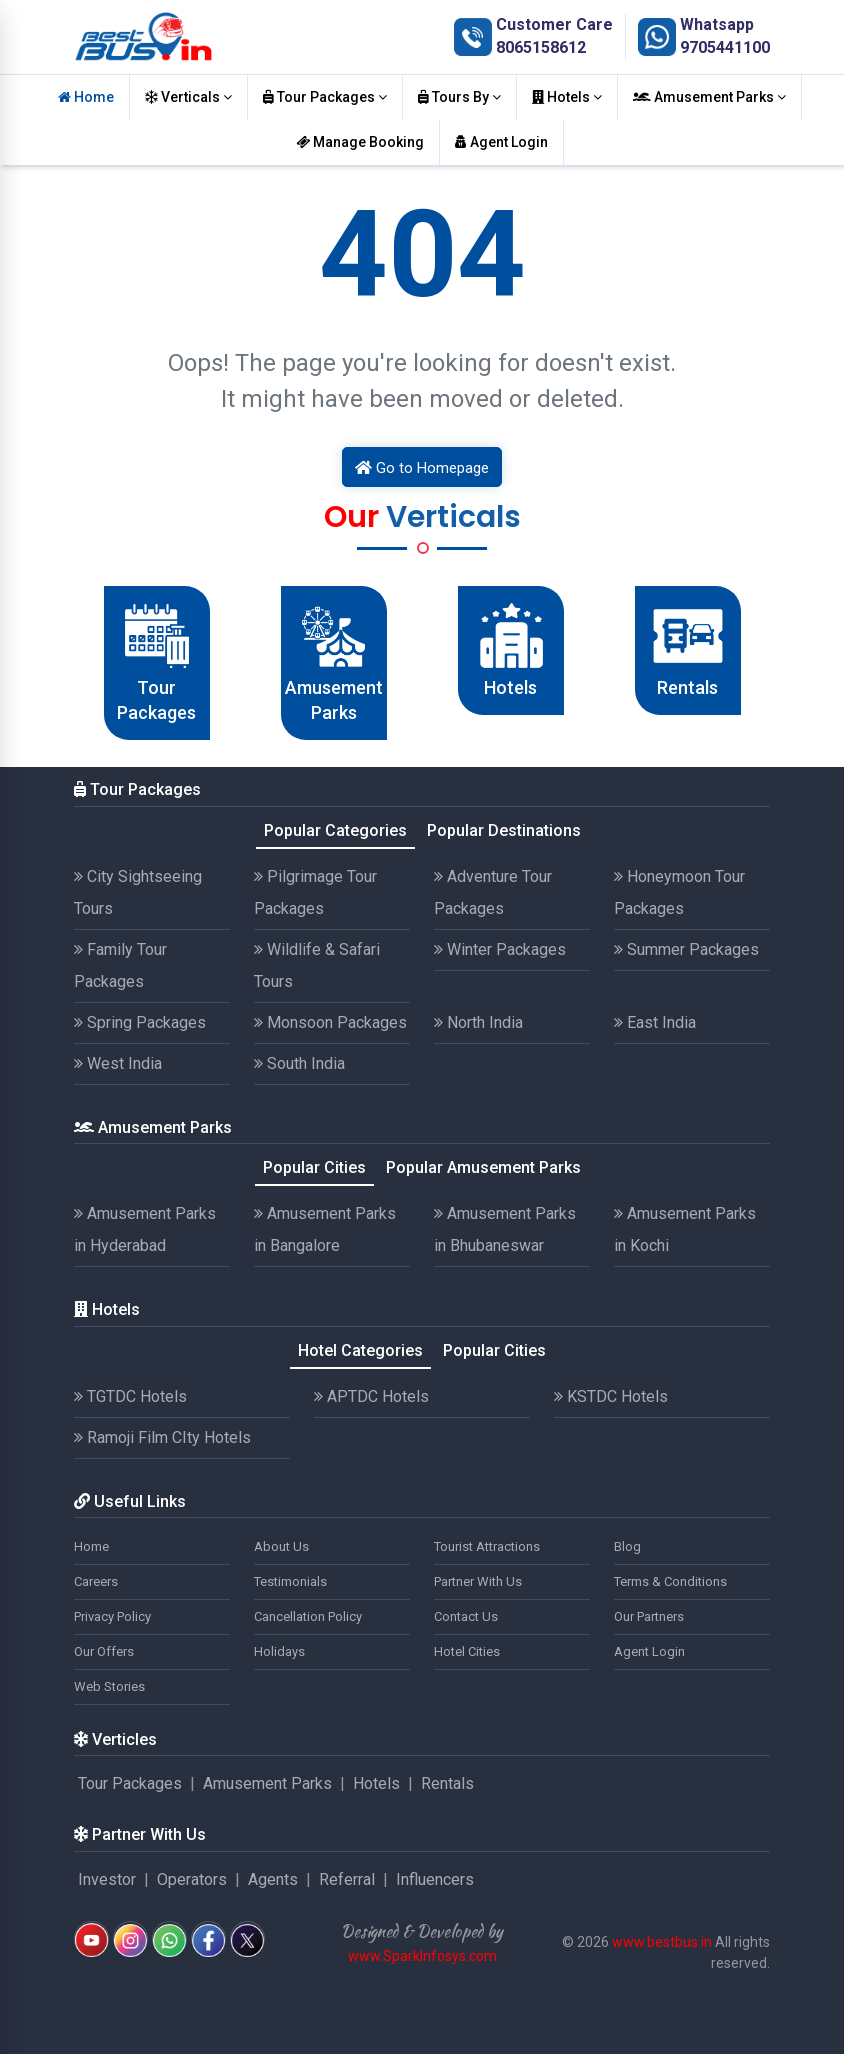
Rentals (447, 1783)
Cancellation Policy (308, 1616)
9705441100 (725, 47)
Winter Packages (500, 949)
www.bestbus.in (662, 1942)
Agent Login (501, 142)
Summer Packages (686, 949)
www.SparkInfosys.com (422, 1956)
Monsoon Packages (330, 1022)
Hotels (567, 97)
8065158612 (541, 47)
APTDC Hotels (371, 1396)
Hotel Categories (360, 1350)
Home (86, 97)
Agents (273, 1879)
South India (299, 1063)
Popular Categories (335, 830)
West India (118, 1063)
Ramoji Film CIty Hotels (162, 1437)
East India (655, 1022)
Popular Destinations (504, 830)
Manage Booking (360, 142)
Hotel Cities (467, 1651)
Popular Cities (314, 1167)
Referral (347, 1879)
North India (478, 1022)
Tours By (459, 97)
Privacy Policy (112, 1616)
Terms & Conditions (670, 1581)
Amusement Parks (709, 97)
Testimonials (290, 1581)
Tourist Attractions (487, 1546)
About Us (281, 1546)
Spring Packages (140, 1022)
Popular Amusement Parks (483, 1167)
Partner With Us (478, 1581)
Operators (192, 1879)
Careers (96, 1581)
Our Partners (649, 1616)
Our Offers (104, 1651)
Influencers (435, 1879)
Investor (107, 1879)
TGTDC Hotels (130, 1396)
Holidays (279, 1651)
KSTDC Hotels (611, 1396)
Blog (627, 1546)
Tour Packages (325, 97)
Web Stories (109, 1686)
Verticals (188, 97)
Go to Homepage (422, 468)
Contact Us (466, 1616)
